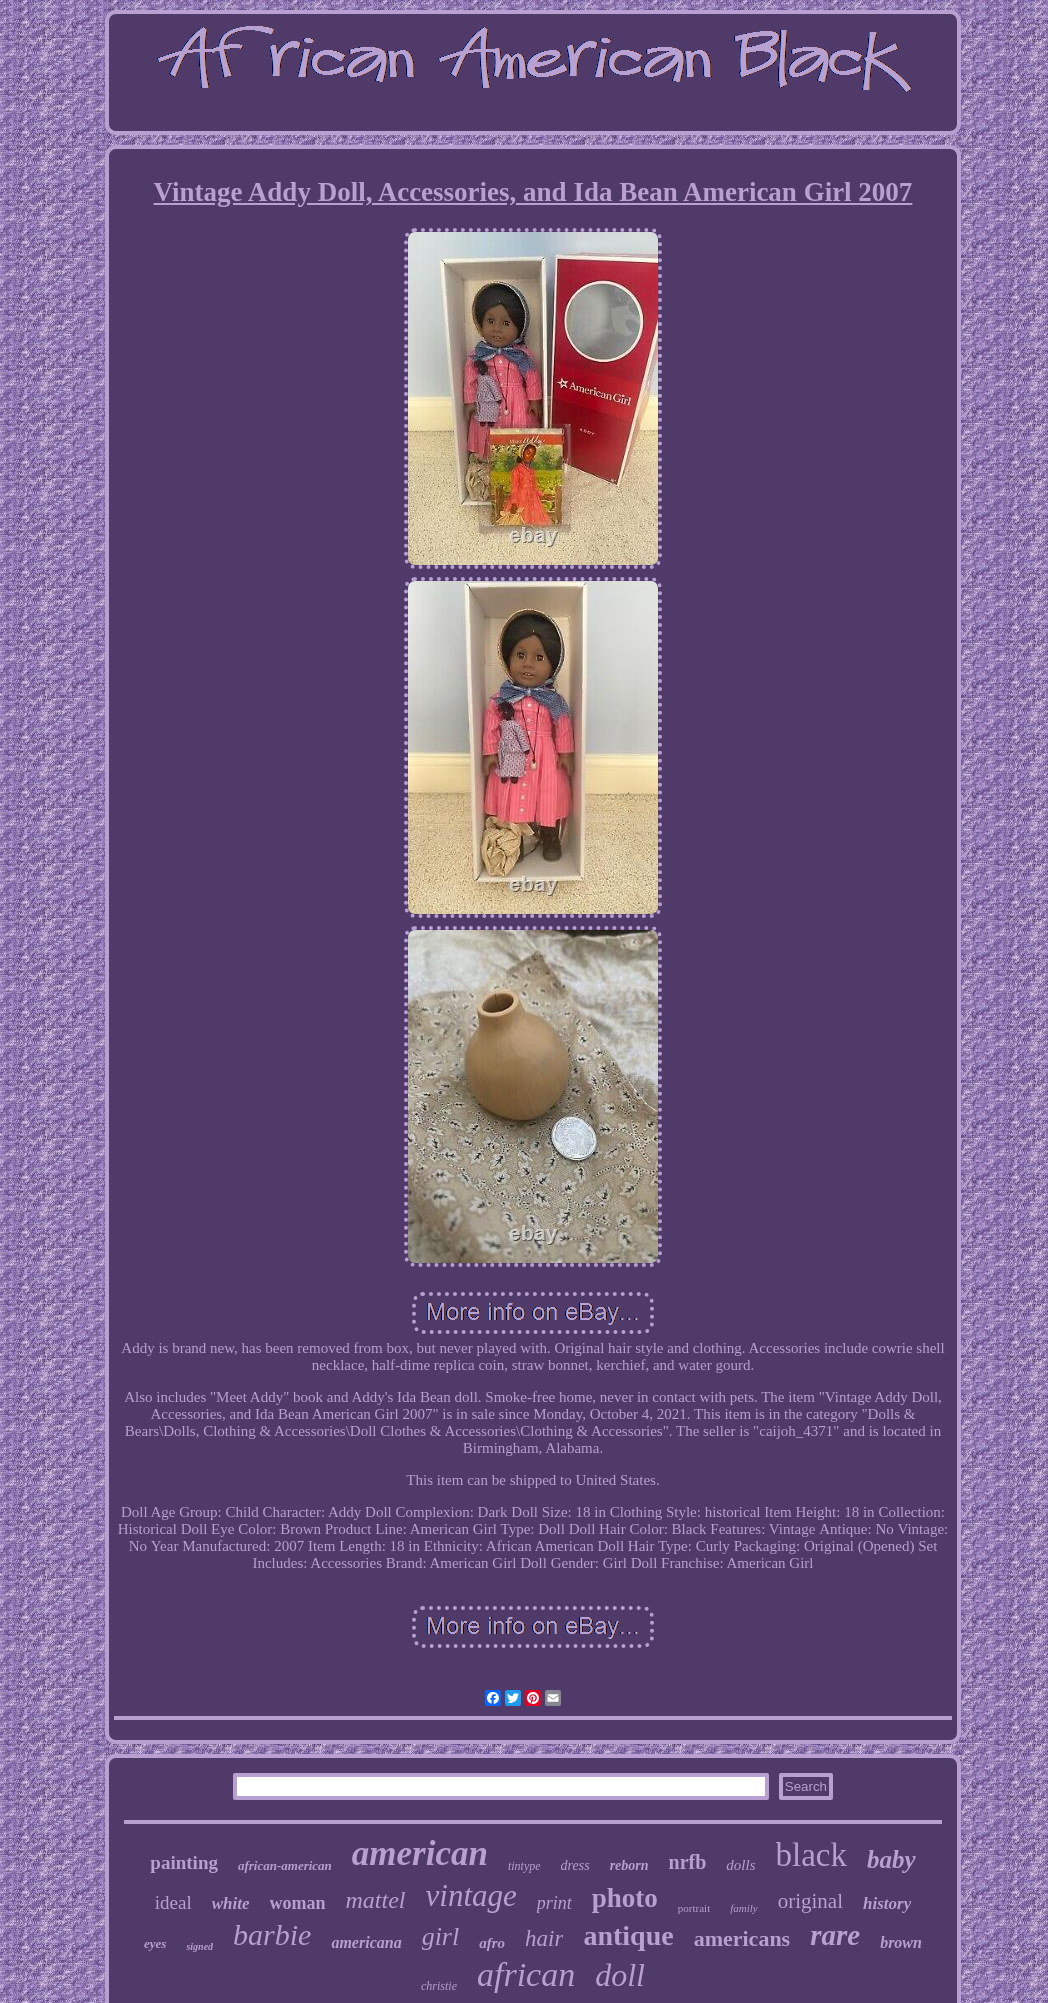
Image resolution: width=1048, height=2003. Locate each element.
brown (901, 1942)
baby (891, 1859)
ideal (173, 1902)
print (554, 1903)
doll (620, 1975)
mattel (376, 1900)
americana (366, 1942)
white (231, 1903)
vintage (471, 1895)
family (744, 1908)
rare (835, 1935)
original (810, 1901)
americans (742, 1938)
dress (575, 1865)
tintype (524, 1866)
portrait (694, 1908)
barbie (272, 1934)
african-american (285, 1865)
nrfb (688, 1862)
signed (199, 1946)
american (420, 1853)
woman (298, 1903)
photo (625, 1898)
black (811, 1855)
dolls (740, 1865)
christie (439, 1986)
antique (628, 1935)
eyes (155, 1943)
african (526, 1974)
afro (492, 1943)
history (887, 1903)
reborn (629, 1865)
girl (441, 1936)
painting (184, 1862)
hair (544, 1938)
